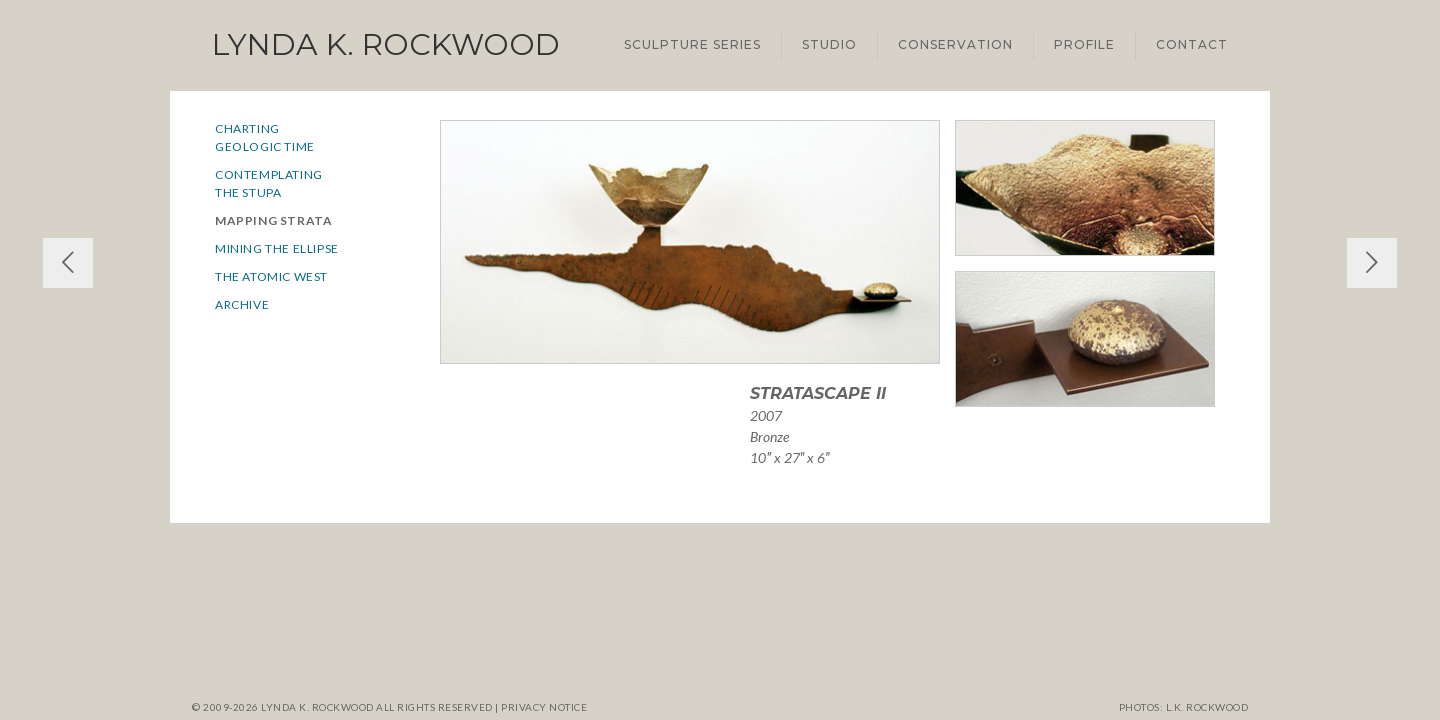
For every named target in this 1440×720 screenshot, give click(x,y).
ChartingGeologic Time (265, 137)
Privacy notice (544, 707)
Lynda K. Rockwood (386, 44)
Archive (242, 304)
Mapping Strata (273, 220)
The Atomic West (271, 276)
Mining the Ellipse (277, 248)
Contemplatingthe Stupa (269, 183)
